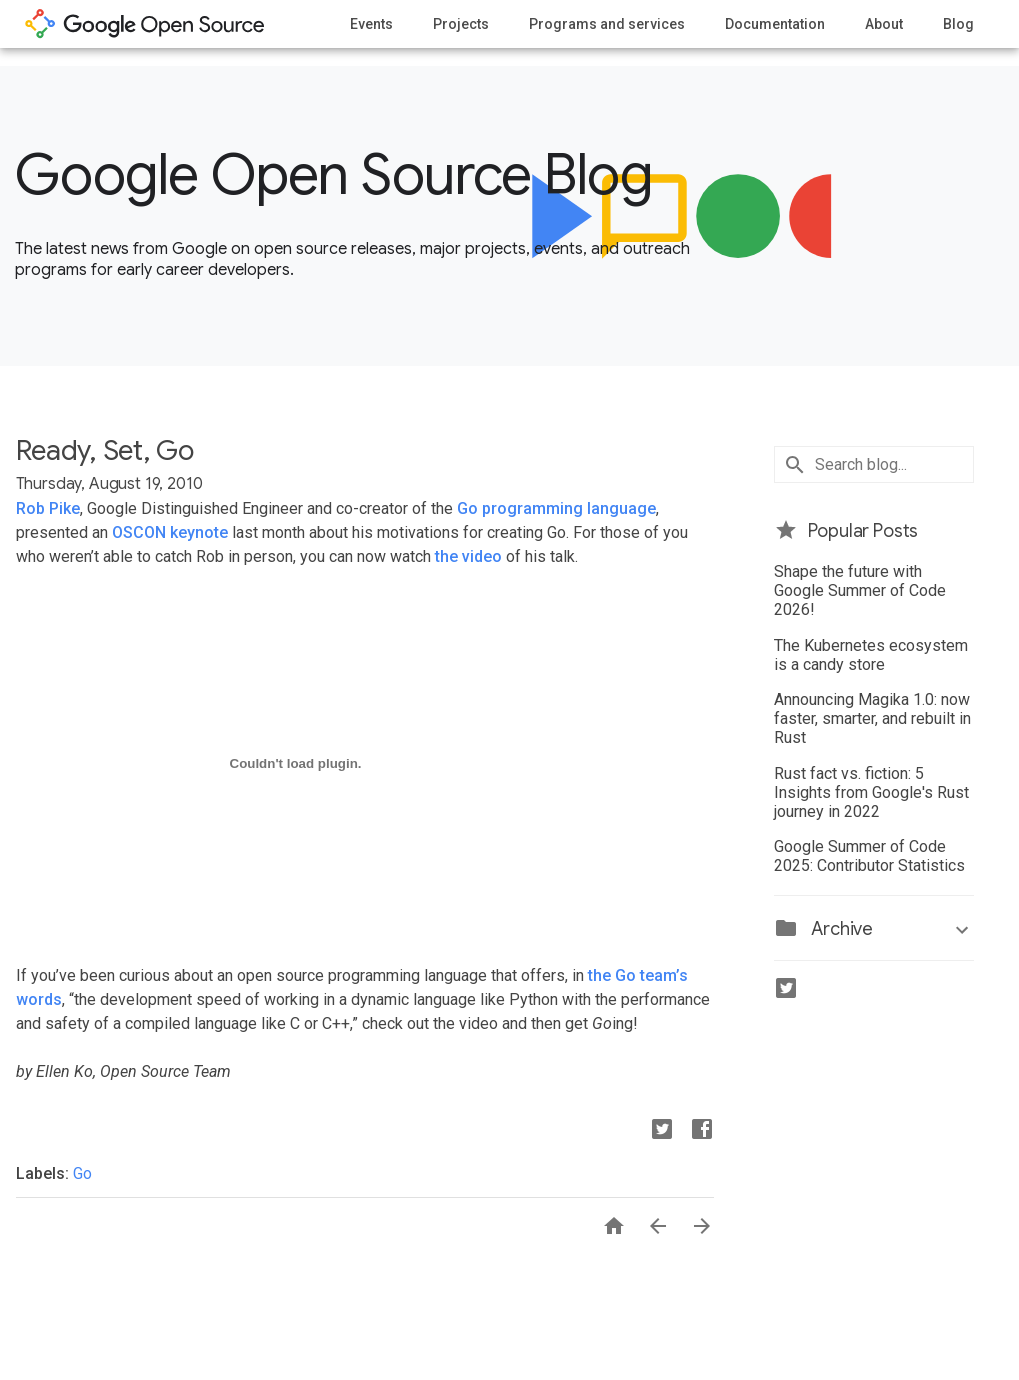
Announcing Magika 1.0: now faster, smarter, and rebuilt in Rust (872, 718)
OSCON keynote (170, 532)
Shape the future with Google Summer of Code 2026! (860, 590)
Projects (461, 24)
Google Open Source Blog (333, 175)
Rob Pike (48, 508)
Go (82, 1173)
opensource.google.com (145, 24)
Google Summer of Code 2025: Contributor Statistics (869, 856)
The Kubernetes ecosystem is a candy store (871, 655)
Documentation (775, 24)
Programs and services (607, 24)
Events (371, 24)
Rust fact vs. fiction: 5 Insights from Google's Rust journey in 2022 (871, 792)
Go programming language (556, 508)
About (884, 24)
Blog (958, 24)
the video (468, 556)
